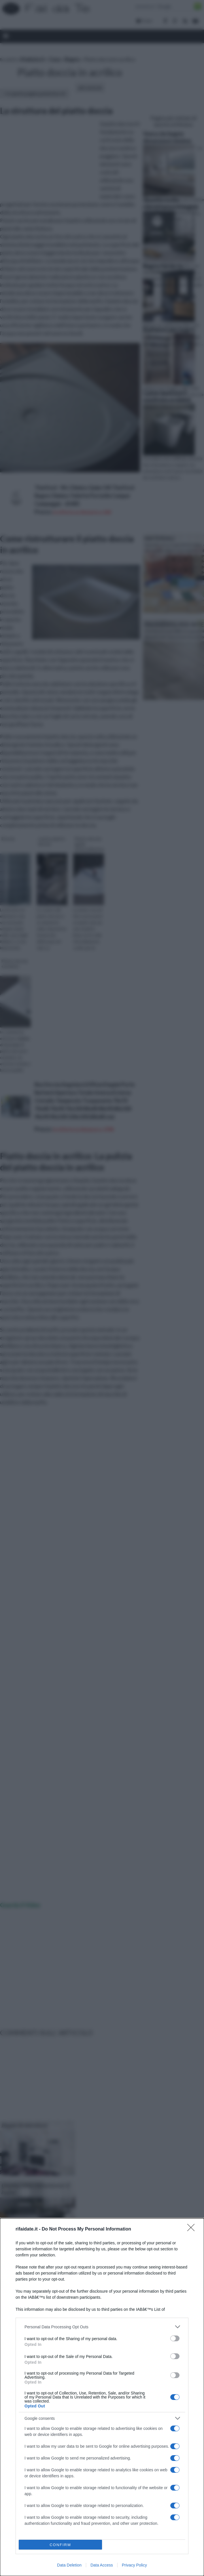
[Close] (192, 2229)
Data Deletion (69, 2565)
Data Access (101, 2565)
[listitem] (102, 2327)
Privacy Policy (134, 2565)
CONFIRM (60, 2545)
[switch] (175, 2338)
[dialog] (102, 2397)
